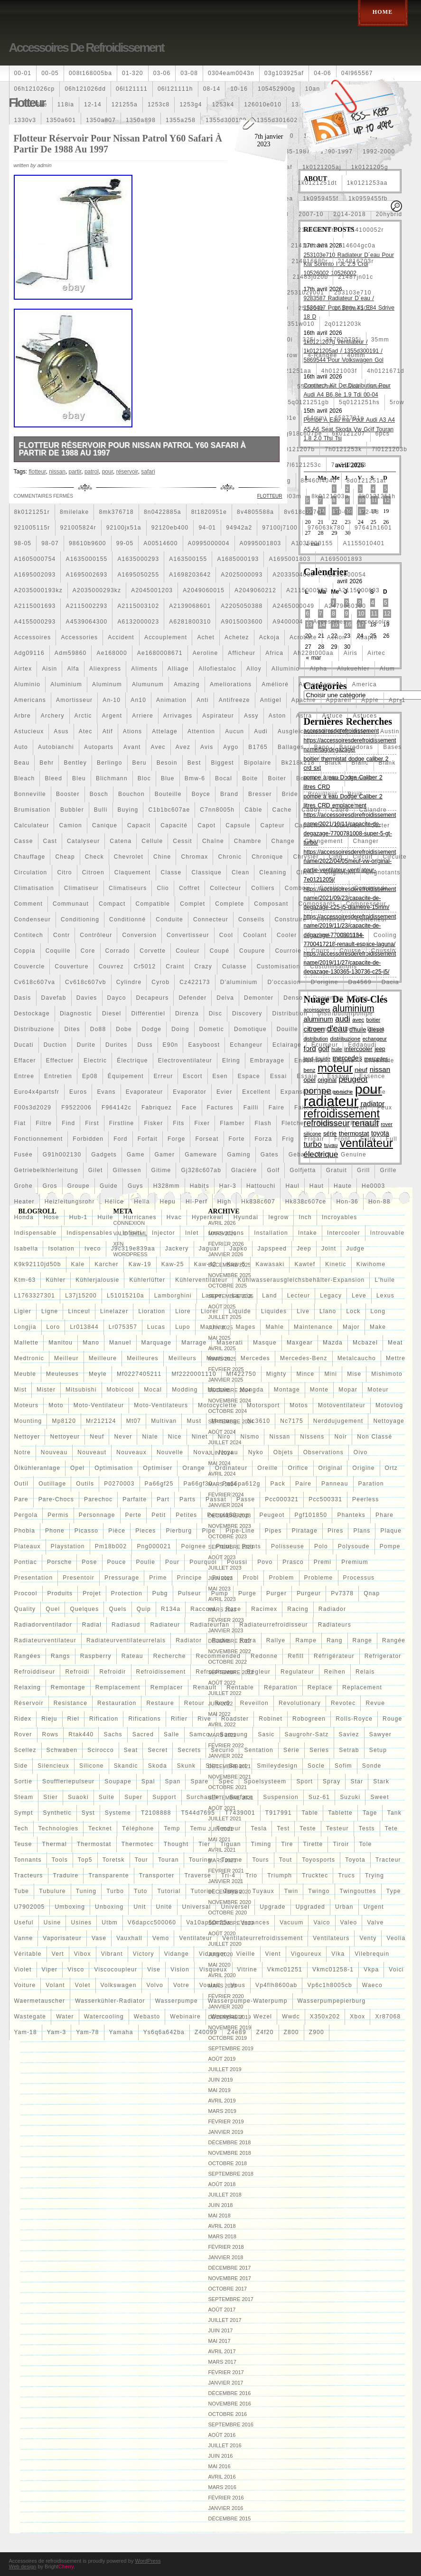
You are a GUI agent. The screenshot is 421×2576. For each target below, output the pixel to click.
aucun (234, 731)
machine (213, 1327)
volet (83, 1985)
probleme (318, 1577)
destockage (32, 1013)
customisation (278, 966)
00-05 (50, 73)
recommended (218, 1656)
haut (316, 1186)
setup (378, 1750)
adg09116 (29, 653)
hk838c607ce (306, 1201)
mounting (28, 1421)
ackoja (269, 637)
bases (392, 747)
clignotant (340, 872)
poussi (237, 1562)
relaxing (27, 1687)
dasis (22, 997)
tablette (340, 1812)
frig (288, 1139)
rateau (132, 1656)
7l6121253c (303, 465)
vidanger (212, 1954)
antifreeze (234, 700)
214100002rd (318, 230)
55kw (352, 386)
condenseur (32, 919)
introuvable (387, 1233)
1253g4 (190, 104)
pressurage (121, 1577)
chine (162, 856)
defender (192, 997)
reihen (335, 1671)
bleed (53, 778)
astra (304, 715)
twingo (318, 1891)
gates (270, 1154)
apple (370, 700)
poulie (146, 1562)
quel (53, 1609)
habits (199, 1186)
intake (307, 1233)
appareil (339, 700)
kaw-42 (205, 1264)
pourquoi (203, 1562)
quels (117, 1609)
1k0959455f (320, 198)
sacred (143, 1734)
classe (171, 872)
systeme (118, 1812)
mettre (395, 1358)
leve (359, 1295)
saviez (349, 1734)
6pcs (382, 433)
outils (85, 1483)
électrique (132, 1060)
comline (331, 888)
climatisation (34, 888)
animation (171, 700)
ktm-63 (25, 1280)
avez (183, 747)
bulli (101, 809)
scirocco (100, 1750)
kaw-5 (235, 1264)
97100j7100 (280, 527)
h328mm (166, 1186)
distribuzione (34, 1029)
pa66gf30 (198, 1483)
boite (250, 778)
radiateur (165, 1624)
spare (199, 1781)
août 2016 (222, 2435)
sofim (343, 1765)
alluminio (285, 668)
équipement (126, 1076)
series (319, 1750)
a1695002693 (86, 574)
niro (224, 1436)
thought (176, 1844)
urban (344, 1907)
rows (50, 1734)
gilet (95, 1170)
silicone (91, 1765)
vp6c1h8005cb (329, 1985)
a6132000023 (138, 621)
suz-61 (319, 1797)
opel (77, 1468)
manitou (60, 1342)
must (194, 1421)
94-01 (207, 527)
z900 (316, 2032)
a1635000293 (138, 559)
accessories (79, 637)
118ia (65, 104)
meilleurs (182, 1358)
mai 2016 (219, 2466)
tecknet (100, 1828)
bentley (75, 762)
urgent (374, 1907)
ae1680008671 (160, 653)
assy (251, 715)
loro (53, 1327)
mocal (153, 1389)
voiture (25, 1985)
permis (58, 1515)
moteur (378, 1389)
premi (322, 1562)
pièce (116, 1530)
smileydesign (277, 1765)
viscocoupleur (115, 1969)
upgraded (310, 1907)
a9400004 (287, 621)
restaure (160, 1703)
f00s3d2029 (33, 1107)
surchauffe (203, 1797)
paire (303, 1483)
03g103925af (284, 73)
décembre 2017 (229, 2268)
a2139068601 (190, 606)
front (342, 1139)
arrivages (177, 715)
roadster (235, 1718)
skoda (157, 1765)
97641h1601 (373, 527)
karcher (106, 1264)
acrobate (303, 637)
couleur (187, 950)
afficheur (241, 653)
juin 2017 (220, 2330)
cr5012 (145, 966)
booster (68, 794)
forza (263, 1139)
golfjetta (303, 1170)
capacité (173, 825)
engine (344, 1060)
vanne (23, 1938)
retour (194, 1703)
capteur (273, 825)
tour (141, 1859)
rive (204, 1718)
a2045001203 (152, 590)
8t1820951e (209, 512)
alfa (73, 668)
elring (231, 1060)
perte (133, 1515)
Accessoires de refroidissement (86, 47)
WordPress (147, 2561)
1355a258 (181, 120)
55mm (379, 386)
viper (50, 1969)
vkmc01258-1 (333, 1969)
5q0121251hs (359, 402)
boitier (306, 778)
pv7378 (342, 1593)
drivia (376, 1029)
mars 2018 (222, 2236)
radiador (332, 1609)
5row (397, 402)
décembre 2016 (229, 2393)
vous (237, 1985)
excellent (256, 1092)
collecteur (225, 888)
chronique (267, 856)
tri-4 (228, 1875)
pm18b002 (111, 1546)
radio (220, 1640)
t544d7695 (198, 1812)
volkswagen (119, 1985)
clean (240, 872)
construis (331, 919)
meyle (98, 1374)
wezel (262, 2016)
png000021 (154, 1546)
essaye (338, 1076)
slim (212, 1765)
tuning (86, 1891)
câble (253, 809)
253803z (311, 308)
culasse (234, 966)
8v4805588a (255, 512)
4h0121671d (385, 371)
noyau (228, 1452)
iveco (92, 1248)
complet (192, 903)
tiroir (341, 1844)
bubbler (72, 809)
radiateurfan (209, 1624)
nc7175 (291, 1421)
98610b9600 (87, 543)
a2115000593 (307, 590)
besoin (167, 762)
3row (290, 355)
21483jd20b (310, 277)
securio (222, 1750)
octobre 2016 (227, 2414)
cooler (287, 935)
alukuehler (353, 668)
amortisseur (74, 700)
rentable (240, 1687)
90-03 (343, 512)
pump (219, 1593)
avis (206, 747)
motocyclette (217, 1405)
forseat (206, 1139)
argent (112, 715)
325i (309, 339)
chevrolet (128, 856)
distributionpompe (345, 1013)
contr (61, 935)
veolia (395, 1938)
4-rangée (322, 355)
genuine (353, 1154)
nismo (249, 1436)
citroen (93, 872)
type (393, 1891)
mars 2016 (222, 2487)
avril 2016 (222, 2477)
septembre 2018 (230, 2174)
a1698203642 (190, 574)
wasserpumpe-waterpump (248, 2001)
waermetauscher (39, 2001)
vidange (176, 1954)
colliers (263, 888)
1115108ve (30, 104)
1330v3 (25, 120)
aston (277, 715)
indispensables (89, 1233)
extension (337, 1092)
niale (150, 1436)
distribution (289, 1013)
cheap (65, 856)
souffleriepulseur (68, 1781)
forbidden (88, 1139)
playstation (68, 1546)
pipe (208, 1530)
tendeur (228, 1828)
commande (371, 888)
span (173, 1781)
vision (179, 1969)
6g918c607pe (301, 433)
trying (374, 1875)
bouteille (168, 794)
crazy (203, 966)
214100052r (366, 230)
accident (121, 637)
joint (328, 1248)
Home (383, 12)
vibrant (112, 1954)
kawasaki (269, 1264)
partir (75, 471)
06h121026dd (85, 88)
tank (394, 1812)
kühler (55, 1280)
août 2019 (222, 2059)
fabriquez (156, 1107)
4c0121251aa (291, 371)
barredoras (356, 747)
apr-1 (397, 700)
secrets (189, 1750)
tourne (232, 1859)
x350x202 (325, 2016)
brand (229, 794)
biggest (222, 762)
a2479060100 (345, 606)
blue (168, 778)
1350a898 (141, 120)
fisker (153, 1123)
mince (305, 1374)
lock (353, 1311)
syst (88, 1812)
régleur (259, 1671)
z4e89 (236, 2032)
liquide (240, 1311)
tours (260, 1859)
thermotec (138, 1844)
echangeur (246, 1045)
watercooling (104, 2016)
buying (128, 809)
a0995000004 (209, 543)
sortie (23, 1781)
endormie (308, 1060)
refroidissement (161, 1671)
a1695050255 (138, 574)
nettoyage (388, 1421)
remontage (68, 1687)
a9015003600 (241, 621)
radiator (189, 1640)
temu (198, 1828)
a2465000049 (293, 606)
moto (55, 1405)
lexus (385, 1295)
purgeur (309, 1593)
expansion (296, 1092)
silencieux (53, 1765)
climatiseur (81, 888)
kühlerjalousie (97, 1280)
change (283, 841)
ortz (391, 1468)
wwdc (290, 2016)
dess (360, 997)
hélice (114, 1201)
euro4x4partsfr (37, 1092)
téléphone (138, 1828)
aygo (230, 747)
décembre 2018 (229, 2142)
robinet (270, 1718)
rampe (306, 1640)
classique (206, 872)
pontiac (25, 1562)
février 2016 (226, 2497)
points (251, 1546)
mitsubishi (80, 1389)
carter (380, 825)
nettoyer (27, 1436)
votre (181, 1985)
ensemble (379, 1060)
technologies (58, 1828)
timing (261, 1844)
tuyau (233, 1891)
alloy (254, 668)
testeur (337, 1828)
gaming (239, 1154)
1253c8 (159, 104)
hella (142, 1201)
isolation (61, 1248)
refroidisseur (216, 1671)
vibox (82, 1954)
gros (50, 1186)
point (224, 1546)
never (123, 1436)
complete (229, 903)
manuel (120, 1342)
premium (354, 1562)
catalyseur (83, 841)
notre (22, 1452)
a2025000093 (241, 574)
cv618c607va (35, 982)
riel (73, 1718)
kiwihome (371, 1264)
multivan (164, 1421)
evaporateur (144, 1092)
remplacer (166, 1687)
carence (348, 825)
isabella (26, 1248)
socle (316, 1765)
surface (241, 1797)
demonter (258, 997)
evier (224, 1092)
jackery (177, 1248)
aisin (49, 668)
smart (238, 1765)
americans (30, 700)
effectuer (60, 1060)
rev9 (222, 1703)
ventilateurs (331, 1938)
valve (375, 1922)
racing (298, 1609)
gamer (165, 1154)
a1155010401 (363, 543)
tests (367, 1828)
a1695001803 (289, 559)
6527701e (350, 418)
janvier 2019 (225, 2132)
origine (363, 1468)
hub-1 (78, 1217)
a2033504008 (293, 574)
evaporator (189, 1092)
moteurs (26, 1405)
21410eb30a (309, 245)
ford (120, 1139)
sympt (23, 1812)
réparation (281, 1687)
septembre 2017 (230, 2299)
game (135, 1154)
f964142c (116, 1107)
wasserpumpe (176, 2001)
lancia (242, 1295)
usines (81, 1922)
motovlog (389, 1405)
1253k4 (223, 104)
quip (144, 1609)
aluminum (107, 684)
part (163, 1499)
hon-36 (347, 1201)
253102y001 (305, 292)
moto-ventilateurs (161, 1405)
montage (287, 1389)
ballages (291, 747)
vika (338, 1954)
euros (78, 1092)
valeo (348, 1922)
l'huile (384, 1280)
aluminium (66, 684)
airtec (376, 653)
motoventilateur (341, 1405)
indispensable (35, 1233)
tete (391, 1828)
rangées (27, 1656)
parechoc (98, 1499)
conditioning (80, 919)
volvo (155, 1985)
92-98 (370, 512)
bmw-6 (195, 778)
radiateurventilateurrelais (126, 1640)
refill (296, 1656)
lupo (182, 1327)
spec (226, 1781)
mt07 (133, 1421)
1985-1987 (294, 151)
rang (335, 1640)
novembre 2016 (229, 2403)
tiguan (230, 1844)
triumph (279, 1875)
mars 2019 (222, 2111)
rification (103, 1718)
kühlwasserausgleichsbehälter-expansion (301, 1280)
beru (139, 762)
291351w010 (295, 324)
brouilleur (323, 794)
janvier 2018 (225, 2257)
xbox (357, 2016)
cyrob (160, 982)
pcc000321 (282, 1499)
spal (148, 1781)
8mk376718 (116, 512)
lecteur (298, 1295)
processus (359, 1577)
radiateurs (334, 1624)
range (362, 1640)
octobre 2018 (227, 2163)
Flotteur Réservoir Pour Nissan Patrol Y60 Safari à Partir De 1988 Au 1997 (132, 449)
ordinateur (231, 1468)
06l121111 (132, 88)
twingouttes (358, 1891)
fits (178, 1123)
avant (131, 747)
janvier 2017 (225, 2383)
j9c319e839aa (133, 1248)
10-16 (239, 88)
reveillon (254, 1703)
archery (53, 715)
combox (297, 888)
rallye (276, 1640)
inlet (192, 1233)
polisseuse (287, 1546)
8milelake (74, 512)
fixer (202, 1123)
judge (355, 1248)
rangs (60, 1656)
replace (320, 1687)
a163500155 (188, 559)
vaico (321, 1922)
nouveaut (91, 1452)
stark (381, 1781)
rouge (392, 1718)
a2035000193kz (38, 590)
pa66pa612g (242, 1483)
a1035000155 (312, 543)
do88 (98, 1029)
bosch (99, 794)
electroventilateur (185, 1060)
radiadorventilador (43, 1624)
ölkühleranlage (37, 1468)
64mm (316, 418)
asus (61, 731)
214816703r (356, 261)
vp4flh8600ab (276, 1985)
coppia (25, 950)
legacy (331, 1295)
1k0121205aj (321, 167)
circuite (395, 856)
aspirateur (218, 715)
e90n (170, 1045)
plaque (391, 1530)
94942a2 (239, 527)
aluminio (27, 684)
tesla (259, 1828)
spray (331, 1781)
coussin (383, 950)
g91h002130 (62, 1154)
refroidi (77, 1671)
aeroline (205, 653)
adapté (366, 637)
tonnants (28, 1859)
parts (187, 1499)
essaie (307, 1076)
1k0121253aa (367, 183)
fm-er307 (365, 1123)
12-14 (93, 104)
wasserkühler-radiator (110, 2001)
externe (374, 1092)
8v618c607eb (304, 512)
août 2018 (222, 2184)
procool (25, 1593)
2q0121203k (343, 324)
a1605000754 (35, 559)
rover (23, 1734)
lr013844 (84, 1327)
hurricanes (140, 1217)
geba (297, 1154)
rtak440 (81, 1734)
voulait (209, 1985)
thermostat (94, 1844)
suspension (281, 1797)
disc (215, 1013)
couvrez (111, 966)
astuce (332, 715)
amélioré (275, 684)
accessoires (32, 637)
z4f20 (265, 2032)
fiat (20, 1123)
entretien (58, 1076)
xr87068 (388, 2016)
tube (21, 1891)
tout (285, 1859)
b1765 (258, 747)
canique (104, 825)
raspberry (96, 1656)
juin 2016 (220, 2456)
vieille (245, 1954)
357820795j (343, 339)
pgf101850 (311, 1515)
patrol (91, 471)
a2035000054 (345, 574)
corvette (153, 950)
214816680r (310, 261)
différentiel (148, 1013)
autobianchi (56, 747)
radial (92, 1624)
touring (200, 1859)
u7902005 (29, 1907)
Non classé (374, 1436)
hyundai (246, 1217)
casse (23, 841)
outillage (52, 1483)
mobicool (120, 1389)
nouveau (54, 1452)
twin (291, 1891)
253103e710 (353, 292)
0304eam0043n (231, 73)
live (303, 1311)
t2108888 (156, 1812)
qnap (372, 1593)
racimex (264, 1609)
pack (278, 1483)
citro (64, 872)
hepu (168, 1201)
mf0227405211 (139, 1374)
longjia (25, 1327)
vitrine (247, 1969)
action (336, 637)
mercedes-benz (303, 1358)
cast (50, 841)
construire (291, 919)
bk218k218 (298, 762)
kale (78, 1264)
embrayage (267, 1060)
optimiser (157, 1468)
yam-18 (25, 2032)
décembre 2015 (229, 2518)
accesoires (330, 621)
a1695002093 (35, 574)
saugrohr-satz (307, 1734)
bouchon (131, 794)
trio (251, 1875)
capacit (138, 825)
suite (106, 1797)
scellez (25, 1750)
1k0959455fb (368, 198)
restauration (116, 1703)
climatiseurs (128, 888)
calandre (373, 809)
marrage (193, 1342)
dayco (116, 997)
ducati (24, 1045)
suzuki (350, 1797)
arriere (142, 715)
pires (335, 1530)
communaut (71, 903)
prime (158, 1577)
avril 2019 (222, 2100)
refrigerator (383, 1656)
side (21, 1765)
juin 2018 (220, 2205)
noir (340, 1436)
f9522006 (76, 1107)
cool (226, 935)
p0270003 (119, 1483)
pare (21, 1499)
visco (75, 1969)
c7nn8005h (217, 809)
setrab (349, 1750)
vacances (255, 1922)
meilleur (66, 1358)
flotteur (328, 1123)
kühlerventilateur (201, 1280)
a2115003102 (138, 606)
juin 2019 (220, 2080)
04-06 (322, 73)
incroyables (339, 1217)
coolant (255, 935)
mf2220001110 (193, 1374)
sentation (258, 1750)
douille (287, 1029)
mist (20, 1389)
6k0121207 (348, 433)
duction (55, 1045)
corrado (117, 950)
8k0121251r (32, 512)
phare (384, 1515)
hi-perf (196, 1201)
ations (132, 731)
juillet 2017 (225, 2320)
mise (354, 1374)
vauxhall (129, 1938)
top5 (85, 1859)
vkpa (371, 1969)
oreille (267, 1468)
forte (237, 1139)
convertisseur (188, 935)
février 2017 (226, 2372)
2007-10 (311, 214)
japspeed (272, 1248)
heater (24, 1201)
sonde (372, 1765)
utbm (109, 1922)
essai (278, 1076)
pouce (116, 1562)
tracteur (388, 1859)
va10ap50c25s (208, 1922)
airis (350, 653)
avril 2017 (222, 2351)
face (189, 1107)
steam (24, 1797)
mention (218, 1358)
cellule (152, 841)
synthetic (57, 1812)
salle (171, 1734)
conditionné (127, 919)
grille (388, 1170)
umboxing (70, 1907)
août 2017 (222, 2309)
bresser (260, 794)
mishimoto (386, 1374)
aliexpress (105, 668)
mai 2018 (219, 2215)
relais (365, 1671)
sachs (112, 1734)
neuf (97, 1436)
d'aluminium (239, 982)
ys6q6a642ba (164, 2032)
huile (105, 1217)
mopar (347, 1389)
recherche (169, 1656)
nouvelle (170, 1452)
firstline (121, 1123)
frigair (314, 1139)
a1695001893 (341, 559)
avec (158, 747)
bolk (332, 778)
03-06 (162, 73)
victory (143, 1954)
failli (251, 1107)
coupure (252, 950)
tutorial (168, 1891)
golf (273, 1170)
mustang (224, 1421)
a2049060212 (255, 590)
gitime (161, 1170)
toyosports (318, 1859)
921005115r (32, 527)
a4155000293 (35, 621)
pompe (390, 1546)
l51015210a (125, 1295)
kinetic (335, 1264)
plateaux (27, 1546)
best (194, 762)
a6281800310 (190, 621)
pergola (26, 1515)
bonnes (361, 778)
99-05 (125, 543)
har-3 (227, 1186)
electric (95, 1060)
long (378, 1311)
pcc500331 (325, 1499)
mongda (252, 1389)
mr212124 (101, 1421)
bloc (144, 778)
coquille (58, 950)
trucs (346, 1875)
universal (196, 1907)
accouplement (165, 637)
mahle (274, 1327)
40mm (356, 355)
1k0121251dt (317, 183)
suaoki (78, 1797)
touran (168, 1859)
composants (317, 903)
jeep (304, 1248)
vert (58, 1954)
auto (21, 747)
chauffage (30, 856)
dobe (124, 1029)
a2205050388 (241, 606)
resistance (70, 1703)
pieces (145, 1530)
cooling (385, 935)
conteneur (371, 919)
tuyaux (263, 1891)
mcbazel (365, 1342)
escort (192, 1076)
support (164, 1797)
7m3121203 (348, 465)
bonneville (30, 794)
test (283, 1828)
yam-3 (56, 2032)
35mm (380, 339)
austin (390, 731)
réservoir (29, 1703)
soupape (117, 1781)
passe (245, 1499)
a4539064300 (86, 621)
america (364, 684)
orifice (298, 1468)
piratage (305, 1530)
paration (371, 1483)
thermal (54, 1844)
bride (290, 794)
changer (366, 841)
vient (273, 1954)
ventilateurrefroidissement (262, 1938)
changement (324, 841)
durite (86, 1045)
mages (245, 1327)
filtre (44, 1123)
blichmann (112, 778)
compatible (153, 903)
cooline (352, 935)
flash (263, 1123)
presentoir (78, 1577)
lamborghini (173, 1295)
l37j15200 (81, 1295)
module (219, 1389)
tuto (140, 1891)
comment (28, 903)
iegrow (278, 1217)
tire (287, 1844)
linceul (79, 1311)
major (351, 1327)
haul (292, 1186)
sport (304, 1781)
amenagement (320, 684)
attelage (165, 731)
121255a (125, 104)
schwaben (62, 1750)
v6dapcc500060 (152, 1922)
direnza (187, 1013)
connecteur (210, 919)
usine (52, 1922)
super (133, 1797)
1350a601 (61, 120)
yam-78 (87, 2032)
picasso (86, 1530)
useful (24, 1922)
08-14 (212, 88)
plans (361, 1530)
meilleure (103, 1358)
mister (46, 1389)
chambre (248, 841)
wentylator (227, 2016)
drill (351, 1029)
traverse (198, 1875)
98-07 (50, 543)
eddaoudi (362, 1045)
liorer (210, 1311)
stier (50, 1797)
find (68, 1123)
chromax (194, 856)
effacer (25, 1060)
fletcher (294, 1123)
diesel (112, 1013)
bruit (354, 794)
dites (72, 1029)
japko (238, 1248)
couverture (71, 966)
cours (320, 950)
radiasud (126, 1624)
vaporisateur (62, 1938)
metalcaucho (356, 1358)
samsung (234, 1734)
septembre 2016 (230, 2424)
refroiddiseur (35, 1671)
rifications (144, 1718)
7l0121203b (389, 449)
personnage (97, 1515)
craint (175, 966)
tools (60, 1859)
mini (330, 1374)
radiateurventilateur (45, 1640)
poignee (193, 1546)
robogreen (309, 1718)
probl (251, 1577)
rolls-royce (354, 1718)
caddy (311, 809)
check (94, 856)
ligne (49, 1311)
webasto (147, 2016)
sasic (266, 1734)
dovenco (321, 1029)
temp (172, 1828)
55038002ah (316, 386)
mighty (276, 1374)
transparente (108, 1875)
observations (323, 1452)
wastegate (30, 2016)
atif (108, 731)
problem (281, 1577)
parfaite (134, 1499)
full (391, 1139)
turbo (115, 1891)
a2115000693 (359, 590)
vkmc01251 (284, 1969)
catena (120, 841)
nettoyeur (65, 1436)
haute (343, 1186)
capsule (237, 825)
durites (116, 1045)
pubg (160, 1593)
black (333, 762)
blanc (360, 762)
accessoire (373, 621)
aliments (144, 668)
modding (184, 1389)
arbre (22, 715)
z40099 (206, 2032)
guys (135, 1186)
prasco (293, 1562)
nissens (312, 1436)
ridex (23, 1718)
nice (175, 1436)
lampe (212, 1295)
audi (261, 731)
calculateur (31, 825)
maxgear (300, 1342)
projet (92, 1593)
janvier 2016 (225, 2508)
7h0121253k (343, 449)
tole (365, 1844)
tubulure (52, 1891)
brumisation (32, 809)
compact (112, 903)
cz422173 (194, 982)
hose (51, 1217)
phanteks (351, 1515)
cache (282, 809)
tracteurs (28, 1875)
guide (109, 1186)
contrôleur (96, 935)
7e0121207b (296, 449)
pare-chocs (56, 1499)
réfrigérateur (334, 1656)
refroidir (112, 1671)
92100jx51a (123, 527)
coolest (318, 935)
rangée (393, 1640)
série (291, 1750)
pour (172, 1562)
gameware (201, 1154)
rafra (248, 1640)
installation (271, 1233)
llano (327, 1311)
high (224, 1201)
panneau (334, 1483)
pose (89, 1562)
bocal (223, 778)
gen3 (323, 1154)
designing (328, 997)
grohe (23, 1186)
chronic (230, 856)
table (310, 1812)
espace (249, 1076)
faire (276, 1107)
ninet (200, 1436)
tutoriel (202, 1891)
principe (189, 1577)
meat (395, 1342)
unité (164, 1907)
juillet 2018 (225, 2194)
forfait (148, 1139)
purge (247, 1593)
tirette (313, 1844)
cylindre (129, 982)
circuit (363, 856)
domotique (250, 1029)
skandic (126, 1765)
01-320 (132, 73)
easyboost (204, 1045)
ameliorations (231, 684)
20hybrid (389, 214)
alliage (178, 668)
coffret (189, 888)
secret (158, 1750)
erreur (163, 1076)
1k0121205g (369, 167)
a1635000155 (86, 559)
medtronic (29, 1358)
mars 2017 (222, 2362)
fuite (368, 1139)
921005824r (78, 527)
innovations (226, 1233)
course (350, 950)
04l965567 (357, 73)
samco (199, 1734)
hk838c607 (258, 1201)
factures (220, 1107)
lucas (156, 1327)
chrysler (305, 856)
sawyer (380, 1734)
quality (25, 1609)
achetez (237, 637)
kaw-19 (140, 1264)
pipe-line (240, 1530)
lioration (151, 1311)
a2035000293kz (97, 590)
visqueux (213, 1969)
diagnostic (76, 1013)
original (330, 1468)
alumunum (148, 684)
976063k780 (326, 527)
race (233, 1609)
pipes (273, 1530)
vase (99, 1938)
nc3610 (259, 1421)
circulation (30, 872)
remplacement (117, 1687)
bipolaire (257, 762)
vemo (160, 1938)
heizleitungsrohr (70, 1201)
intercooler (343, 1233)
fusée (23, 1154)
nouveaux (131, 1452)
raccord (202, 1609)
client (305, 872)
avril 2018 (222, 2226)
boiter (277, 778)
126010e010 (262, 104)
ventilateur (195, 1938)
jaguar (209, 1248)
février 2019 (226, 2121)
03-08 (189, 73)
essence (372, 1076)
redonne (264, 1656)
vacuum (291, 1922)
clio (162, 888)
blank (387, 762)
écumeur (324, 1045)
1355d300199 (226, 120)
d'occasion (283, 982)
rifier (179, 1718)
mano (91, 1342)
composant (271, 903)
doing (180, 1029)
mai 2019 (219, 2090)
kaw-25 (172, 1264)
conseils (251, 919)
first (92, 1123)
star (356, 1781)
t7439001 (240, 1812)
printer (222, 1577)
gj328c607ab (201, 1170)
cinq (336, 856)
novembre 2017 (229, 2278)
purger (276, 1593)
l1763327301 (35, 1295)
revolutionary (300, 1703)
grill (363, 1170)
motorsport (263, 1405)
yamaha (121, 2032)
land (269, 1295)
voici (396, 1969)
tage (370, 1812)
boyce (201, 794)
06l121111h (175, 88)
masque (265, 1342)
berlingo (109, 762)
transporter (157, 1875)
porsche (59, 1562)
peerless (365, 1499)
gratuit (336, 1170)
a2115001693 (35, 606)
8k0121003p (329, 496)
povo (264, 1562)
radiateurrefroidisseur (273, 1624)
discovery (247, 1013)
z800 (291, 2032)
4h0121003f (339, 371)
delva (225, 997)
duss (144, 1045)
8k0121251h (376, 496)
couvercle (29, 966)
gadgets (104, 1154)
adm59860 (71, 653)
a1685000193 (238, 559)
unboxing (109, 1907)
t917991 (278, 1812)
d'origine (324, 982)
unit (139, 1907)
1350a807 (101, 120)
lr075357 (123, 1327)
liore (183, 1311)
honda (24, 1217)
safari (148, 471)
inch (305, 1217)
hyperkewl (208, 1217)
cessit (182, 841)
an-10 (112, 700)
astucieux (29, 731)
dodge (151, 1029)
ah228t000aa (313, 653)
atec (86, 731)
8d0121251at (366, 480)
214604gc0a (356, 245)
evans (106, 1092)
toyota (355, 1859)
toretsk (114, 1859)
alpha (318, 668)
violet (23, 1969)
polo (321, 1546)
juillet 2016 (225, 2445)
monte (319, 1389)
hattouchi (261, 1186)
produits (60, 1593)
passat (216, 1499)
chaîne (213, 841)
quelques (84, 1609)
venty (367, 1938)
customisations (333, 966)
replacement (362, 1687)
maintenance (313, 1327)
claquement (132, 872)
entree (24, 1076)
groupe (78, 1186)
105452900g (276, 88)
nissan (279, 1436)
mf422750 (241, 1374)
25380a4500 (353, 308)
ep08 (90, 1076)
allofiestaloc (217, 668)
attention (201, 731)
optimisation (113, 1468)
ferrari (356, 1107)
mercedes (255, 1358)
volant (55, 1985)
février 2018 (226, 2247)
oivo (360, 1452)
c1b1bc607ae (169, 809)
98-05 (23, 543)
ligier (23, 1311)
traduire (66, 1875)
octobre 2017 (227, 2289)
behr (46, 762)
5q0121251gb (308, 402)
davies (86, 997)
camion (70, 825)
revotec (343, 1703)
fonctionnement (38, 1139)
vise (153, 1969)
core (88, 950)
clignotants (382, 872)
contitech (29, 935)
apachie (303, 700)
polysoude (354, 1546)
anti (202, 700)
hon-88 (379, 1201)
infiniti (132, 1233)
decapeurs (152, 997)
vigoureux (306, 1954)
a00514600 (160, 543)
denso (293, 997)
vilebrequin (372, 1954)
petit (158, 1515)
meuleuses (62, 1374)
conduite (169, 919)
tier (204, 1844)
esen (220, 1076)
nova (201, 1452)
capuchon (310, 825)
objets (283, 1452)
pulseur (189, 1593)
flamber (232, 1123)
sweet (379, 1797)
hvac (174, 1217)
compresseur (366, 903)
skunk (186, 1765)
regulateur (297, 1671)
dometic (211, 1029)
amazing (187, 684)
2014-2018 (350, 214)
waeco (372, 1985)
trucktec (315, 1875)
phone (55, 1530)
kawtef (304, 1264)
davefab (53, 997)
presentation (33, 1577)
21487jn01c (355, 277)
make (378, 1327)
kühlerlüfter (147, 1280)
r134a (170, 1609)
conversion (139, 935)
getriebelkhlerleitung (46, 1170)
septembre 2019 (230, 2048)
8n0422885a (162, 512)
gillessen (126, 1170)
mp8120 (64, 1421)
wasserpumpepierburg (332, 2001)
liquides (274, 1311)
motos (299, 1405)
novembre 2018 (229, 2153)
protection (126, 1593)
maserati (229, 1342)
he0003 (373, 1186)
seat (131, 1750)
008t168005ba (90, 73)
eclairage (286, 1045)
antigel (270, 700)
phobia (25, 1530)
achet (206, 637)
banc (321, 747)
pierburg (179, 1530)
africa (274, 653)
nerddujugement (338, 1421)
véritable (28, 1954)
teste (307, 1828)
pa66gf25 (159, 1483)
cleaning (272, 872)
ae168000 (111, 653)
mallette (26, 1342)
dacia (390, 982)
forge (176, 1139)
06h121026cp (34, 88)
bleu (79, 778)
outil (21, 1483)
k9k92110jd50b (37, 1264)
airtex (23, 668)
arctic (83, 715)
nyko (255, 1452)
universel (235, 1907)
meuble (25, 1374)
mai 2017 (219, 2341)
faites (303, 1107)
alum (387, 668)
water (65, 2016)
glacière (244, 1170)
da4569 (360, 982)
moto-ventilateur (99, 1405)
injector (163, 1233)
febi (330, 1107)
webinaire (185, 2016)
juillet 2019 (225, 2069)
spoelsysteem (265, 1781)
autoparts (98, 747)
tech (21, 1828)
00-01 (23, 73)
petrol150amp (228, 1515)
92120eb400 (170, 527)
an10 (138, 700)
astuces (365, 715)
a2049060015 (204, 590)
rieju (49, 1718)
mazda (333, 1342)
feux (384, 1107)
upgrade (272, 1907)
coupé (219, 950)
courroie (288, 950)
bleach (24, 778)
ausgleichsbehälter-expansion (324, 731)
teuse (23, 1844)
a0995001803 (260, 543)
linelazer (114, 1311)
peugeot (271, 1515)
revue (375, 1703)
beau (22, 762)
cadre (340, 809)
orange (193, 1468)
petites (186, 1515)
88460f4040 (319, 480)
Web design (23, 2566)
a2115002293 (86, 606)
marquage (156, 1342)
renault (205, 1687)
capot (206, 825)
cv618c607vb (85, 982)
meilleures (143, 1358)
